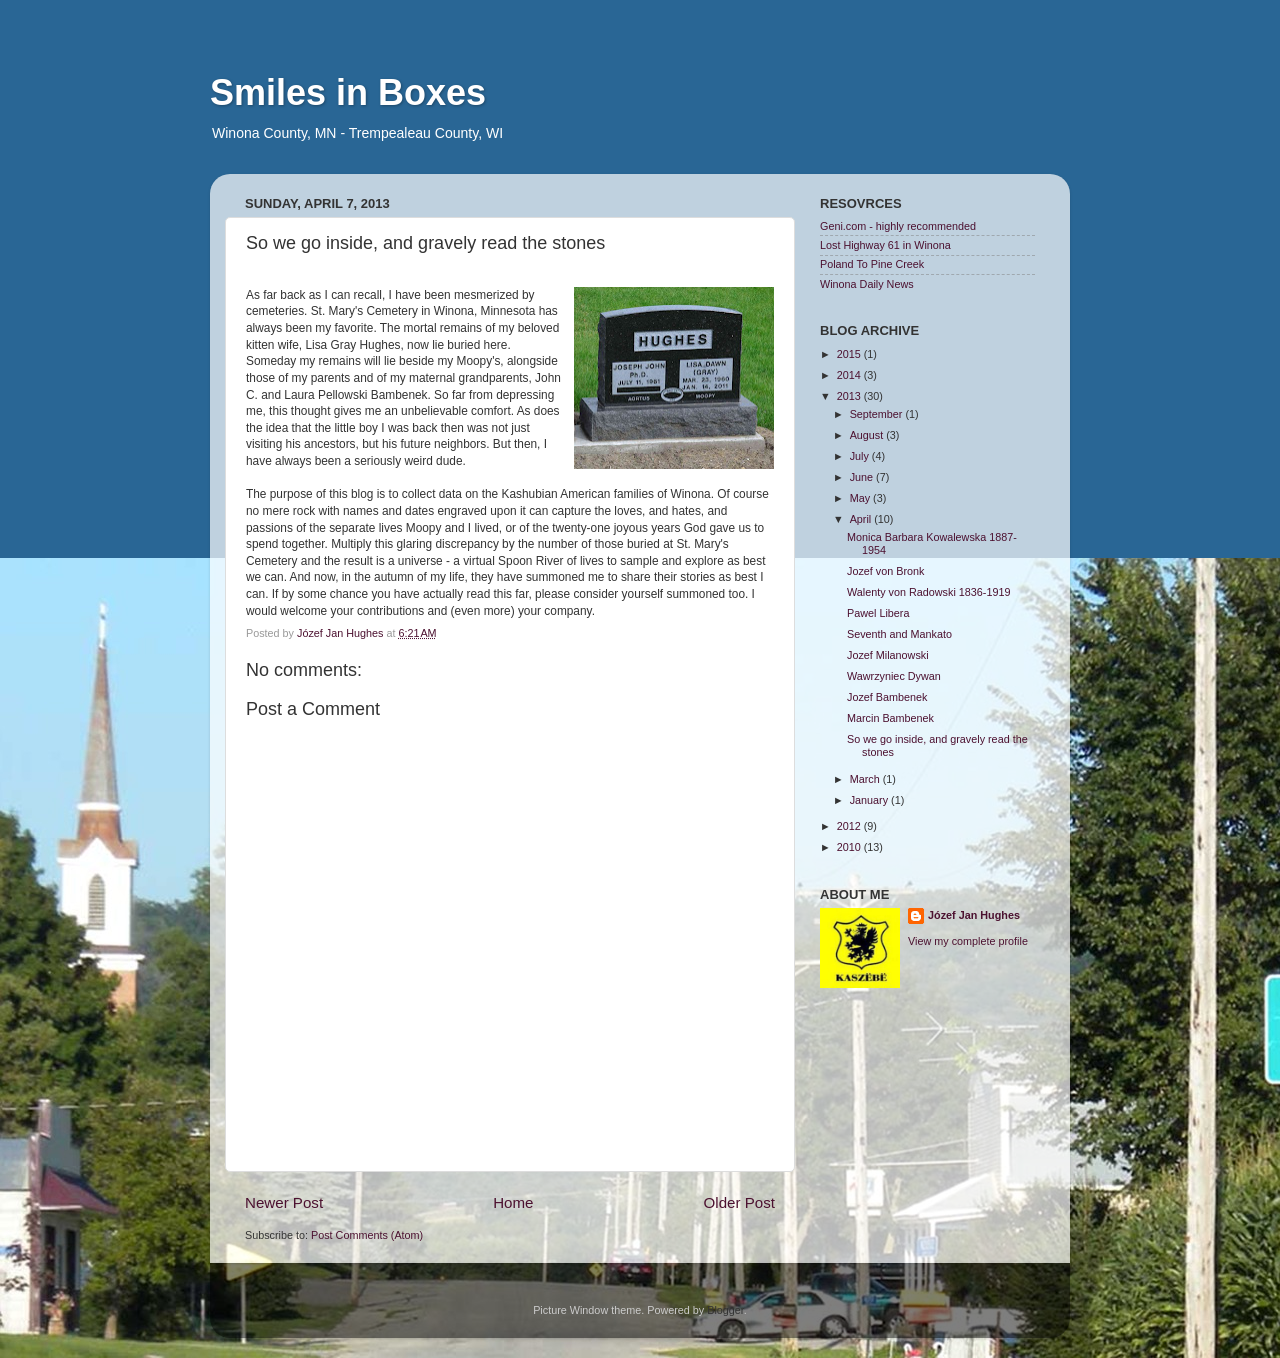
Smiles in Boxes (348, 92)
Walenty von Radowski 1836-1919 (928, 592)
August (868, 435)
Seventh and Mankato (899, 634)
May (861, 498)
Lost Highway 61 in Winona (885, 245)
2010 (850, 847)
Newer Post (284, 1202)
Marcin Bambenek (890, 718)
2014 (850, 375)
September (878, 414)
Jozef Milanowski (888, 655)
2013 (850, 396)
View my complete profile (968, 941)
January (870, 800)
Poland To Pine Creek (872, 264)
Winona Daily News (867, 284)
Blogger (725, 1310)
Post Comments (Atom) (367, 1235)
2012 (850, 826)
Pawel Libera (878, 613)
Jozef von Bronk (885, 571)
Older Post (739, 1202)
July (861, 456)
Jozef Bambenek (887, 697)
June (863, 477)
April (862, 519)
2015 (850, 354)
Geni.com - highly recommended (898, 226)
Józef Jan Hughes (974, 915)
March (866, 779)
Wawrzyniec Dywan (894, 676)
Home (513, 1202)
